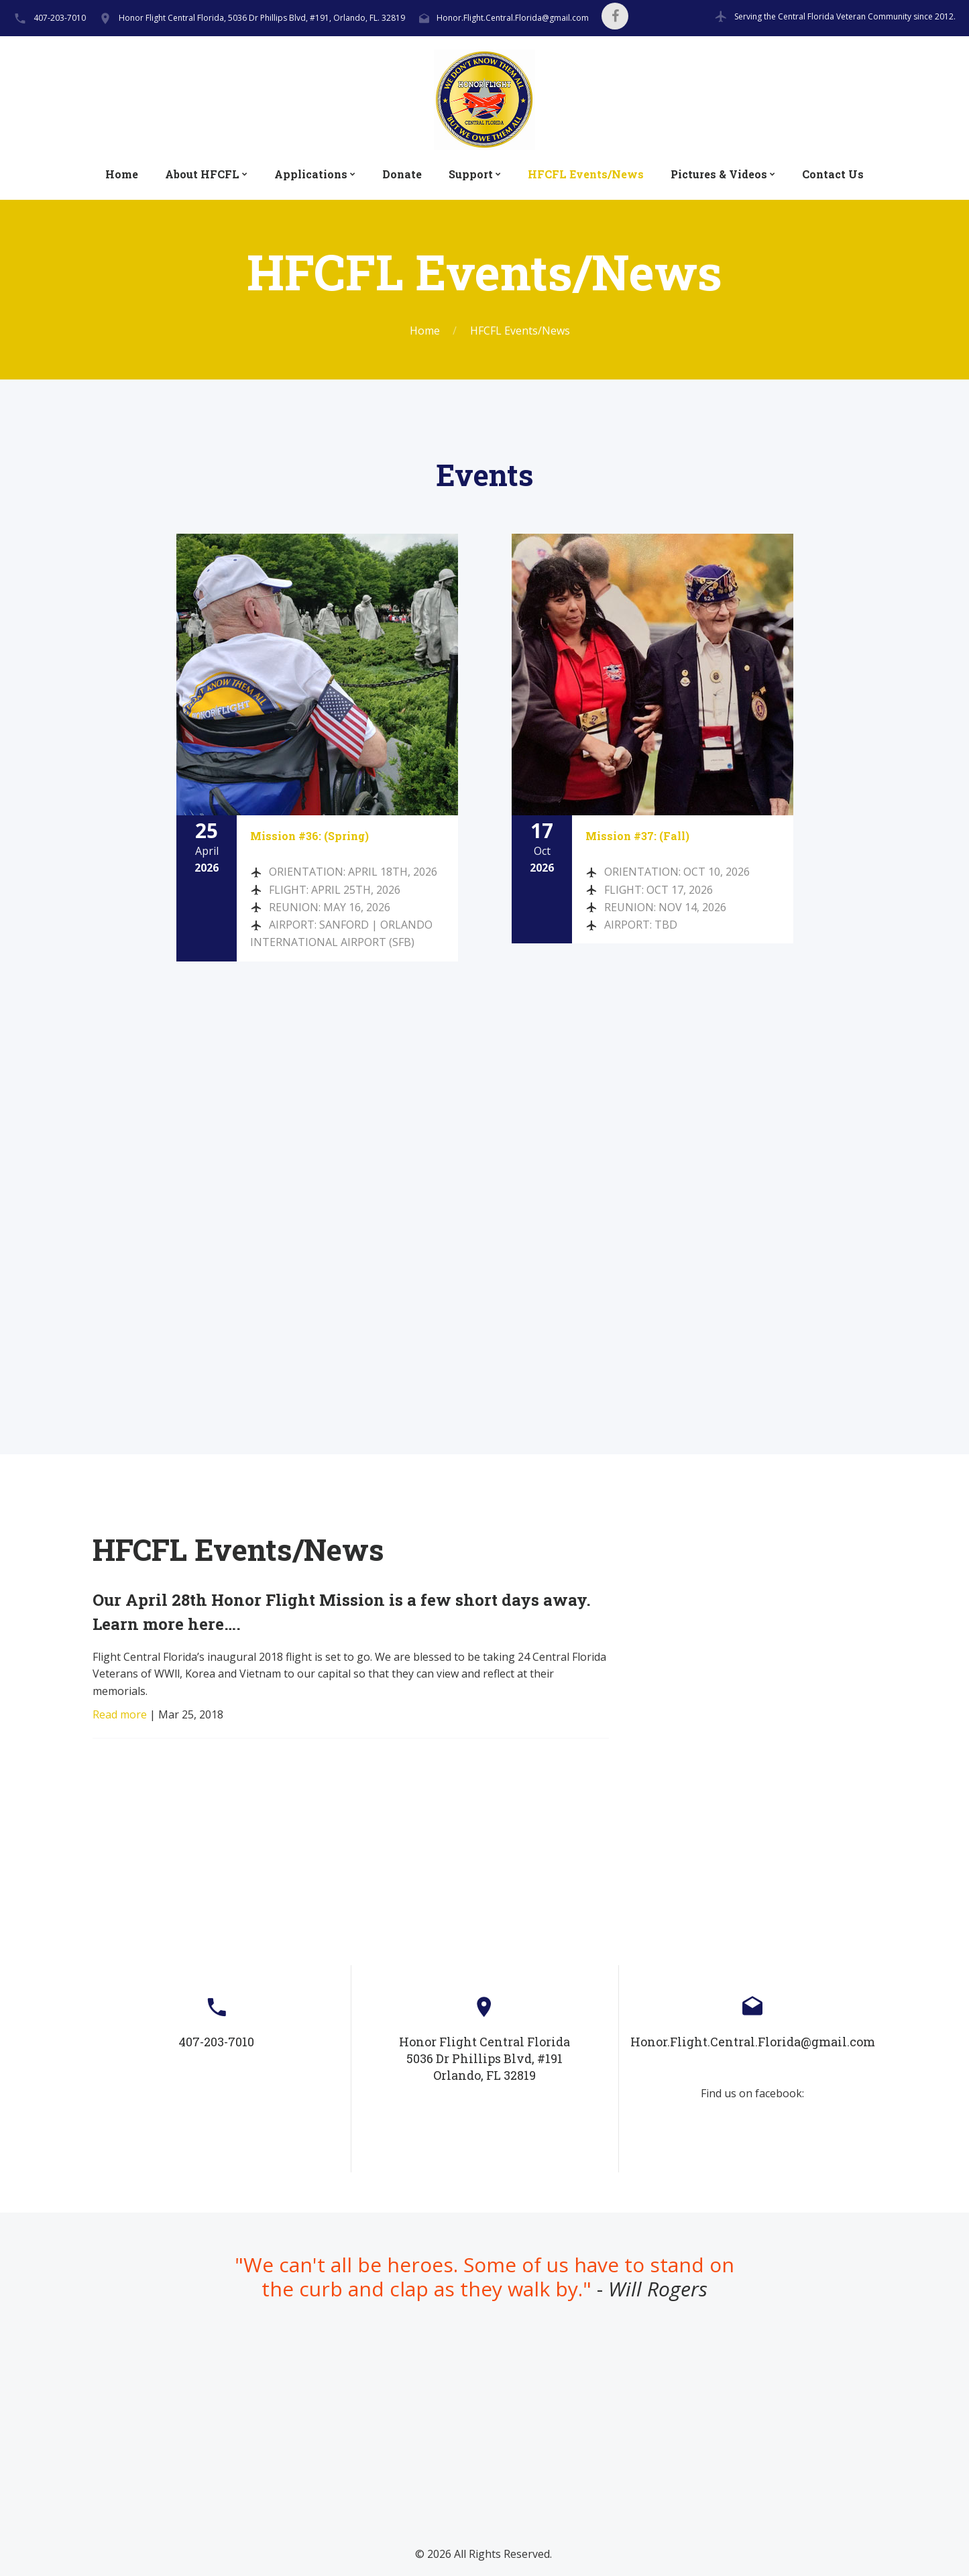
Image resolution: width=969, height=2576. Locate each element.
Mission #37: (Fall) (637, 836)
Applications (310, 174)
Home (121, 174)
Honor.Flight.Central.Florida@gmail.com (513, 17)
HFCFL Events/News (586, 174)
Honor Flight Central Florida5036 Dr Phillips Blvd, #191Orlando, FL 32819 (484, 2058)
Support (471, 174)
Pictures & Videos (719, 174)
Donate (402, 174)
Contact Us (833, 174)
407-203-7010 (60, 17)
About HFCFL (202, 174)
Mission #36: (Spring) (309, 836)
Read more (120, 1714)
